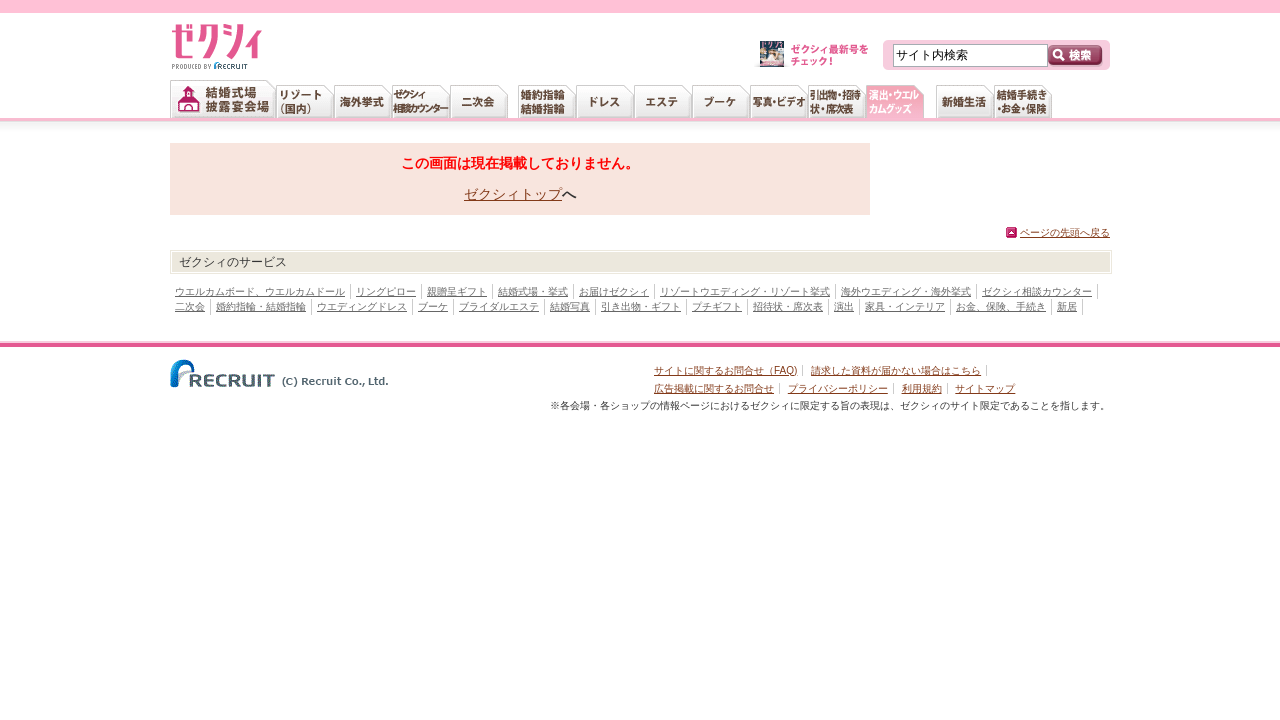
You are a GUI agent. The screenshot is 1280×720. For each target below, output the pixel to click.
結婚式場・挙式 (533, 291)
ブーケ (433, 306)
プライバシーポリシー (838, 388)
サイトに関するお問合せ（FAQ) (725, 370)
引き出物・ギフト (641, 306)
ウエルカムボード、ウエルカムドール (260, 291)
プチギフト (717, 306)
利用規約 (922, 388)
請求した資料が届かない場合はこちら (896, 370)
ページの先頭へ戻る (1065, 232)
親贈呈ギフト (457, 291)
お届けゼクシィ (614, 291)
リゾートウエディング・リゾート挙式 (745, 291)
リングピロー (386, 291)
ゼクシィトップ (513, 194)
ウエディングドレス (362, 306)
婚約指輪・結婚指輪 (261, 306)
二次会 (190, 306)
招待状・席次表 (788, 306)
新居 (1067, 306)
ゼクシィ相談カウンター (1037, 291)
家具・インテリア (905, 306)
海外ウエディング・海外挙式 (906, 291)
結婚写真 (570, 306)
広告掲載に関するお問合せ (714, 388)
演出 (844, 306)
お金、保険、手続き (1001, 306)
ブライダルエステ (499, 306)
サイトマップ (985, 388)
